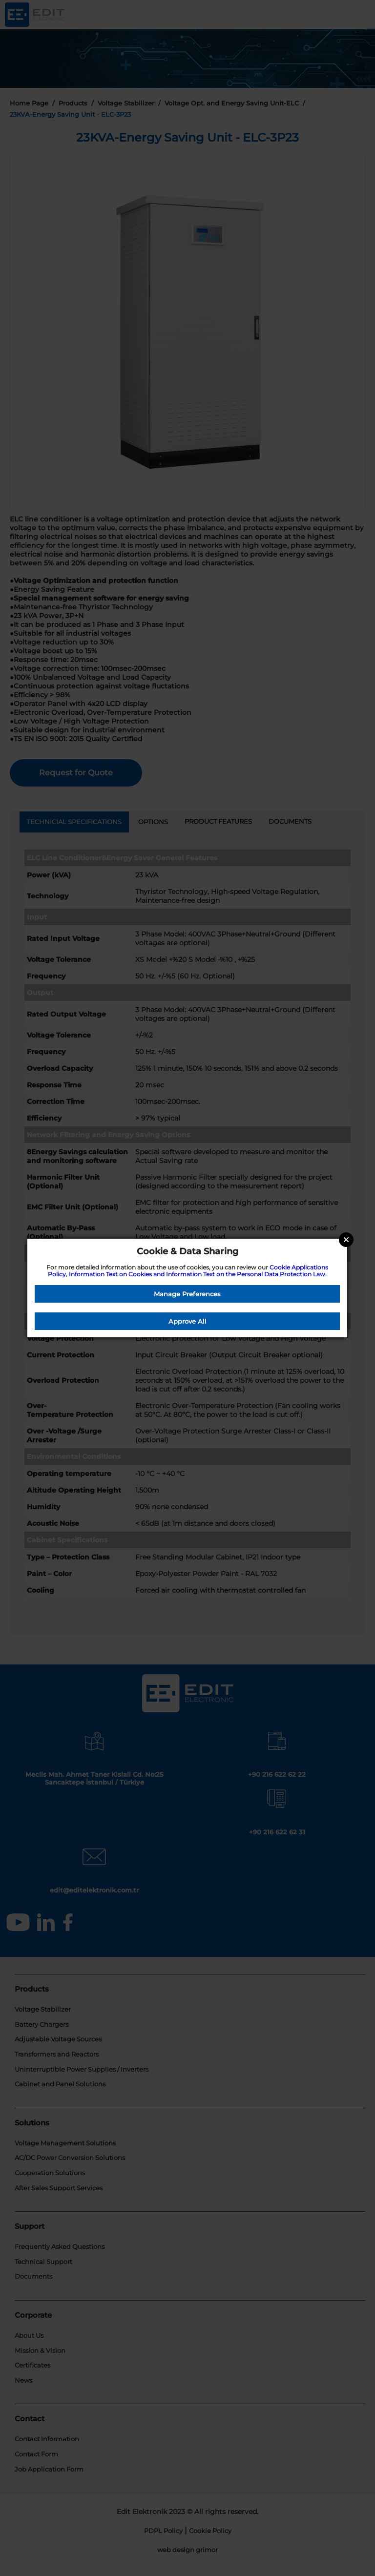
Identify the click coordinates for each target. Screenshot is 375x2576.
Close (346, 1239)
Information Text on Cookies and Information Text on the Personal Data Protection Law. (198, 1274)
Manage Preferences (187, 1294)
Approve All (187, 1321)
